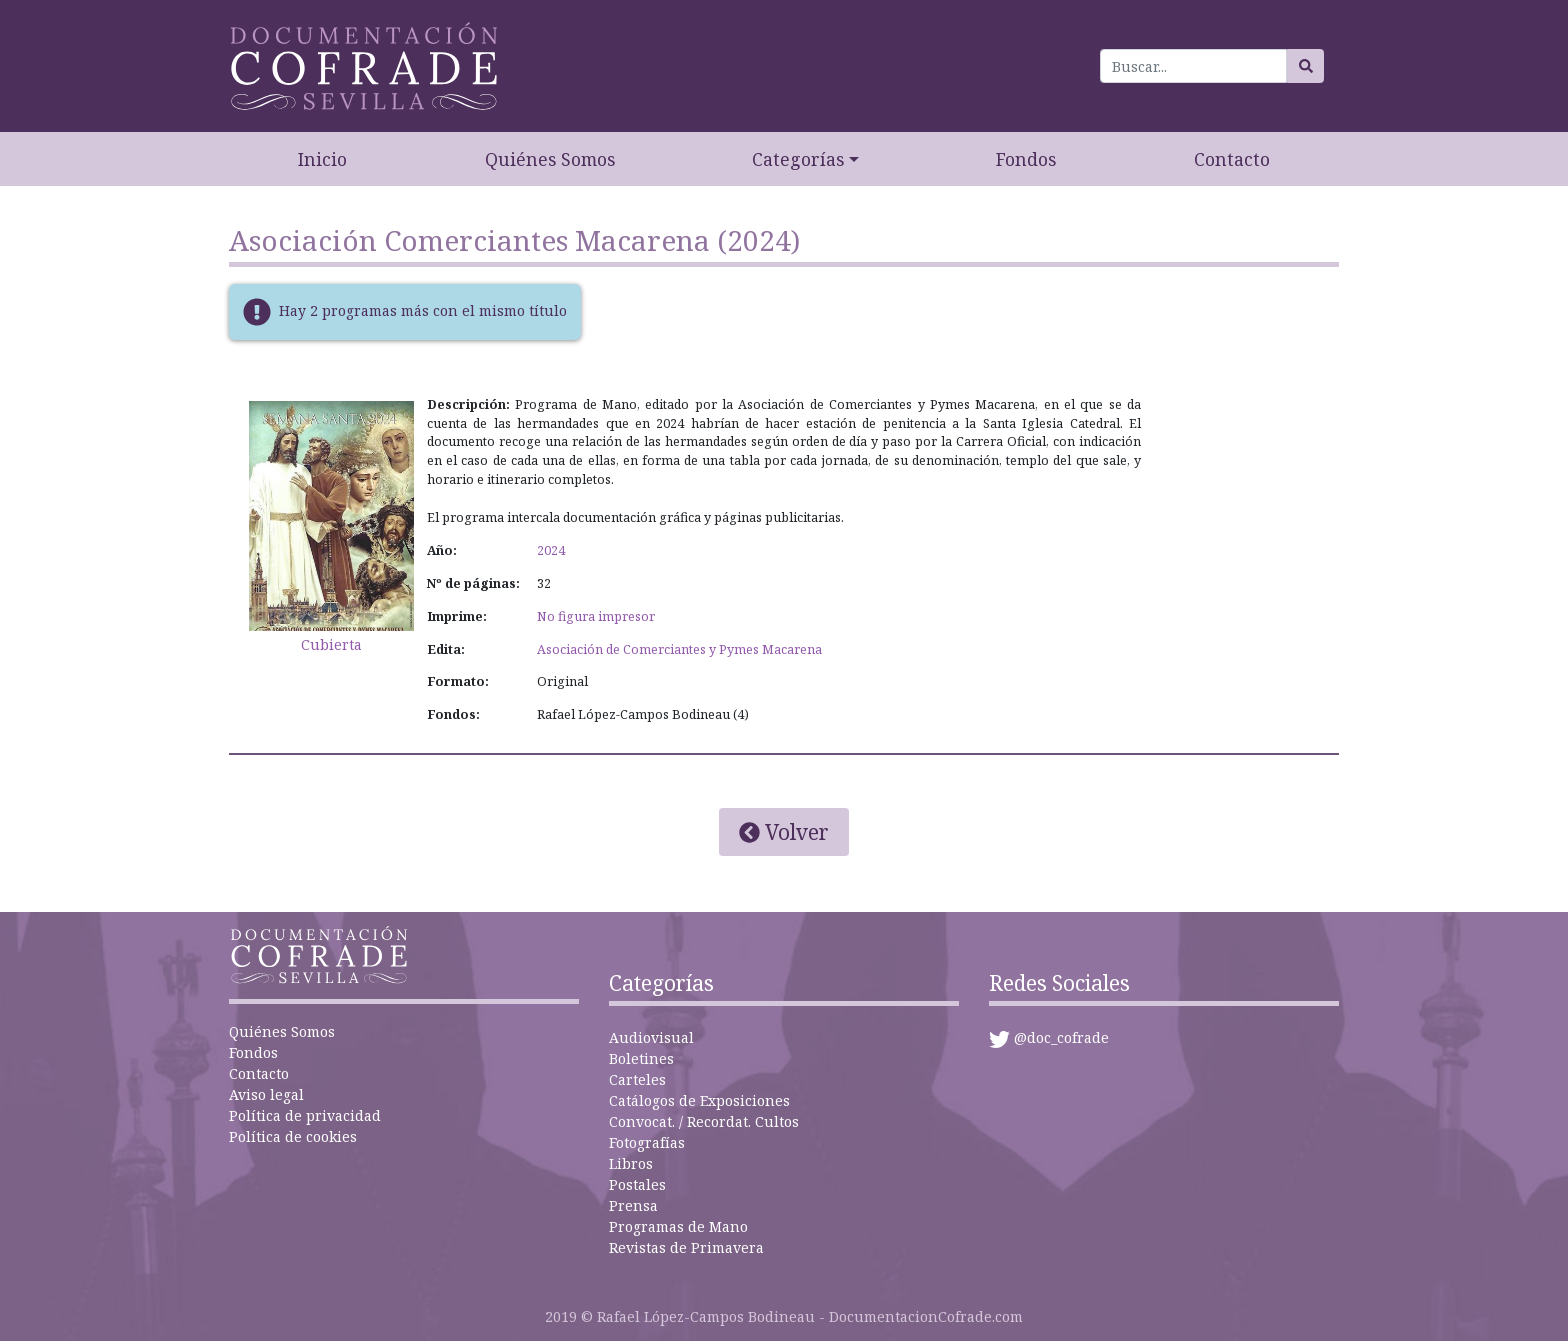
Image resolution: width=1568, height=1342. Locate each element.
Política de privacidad (305, 1115)
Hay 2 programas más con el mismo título (423, 309)
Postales (637, 1184)
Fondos (1026, 159)
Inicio (322, 159)
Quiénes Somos (550, 159)
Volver (784, 832)
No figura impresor (596, 616)
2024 (551, 550)
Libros (631, 1163)
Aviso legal (266, 1094)
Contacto (1232, 159)
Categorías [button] (798, 159)
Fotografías (647, 1142)
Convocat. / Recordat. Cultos (704, 1121)
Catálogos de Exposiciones (699, 1100)
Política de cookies (293, 1136)
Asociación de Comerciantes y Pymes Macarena (679, 649)
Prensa (633, 1205)
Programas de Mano (678, 1226)
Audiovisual (651, 1037)
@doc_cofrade (1061, 1037)
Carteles (637, 1079)
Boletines (641, 1058)
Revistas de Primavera (686, 1247)
